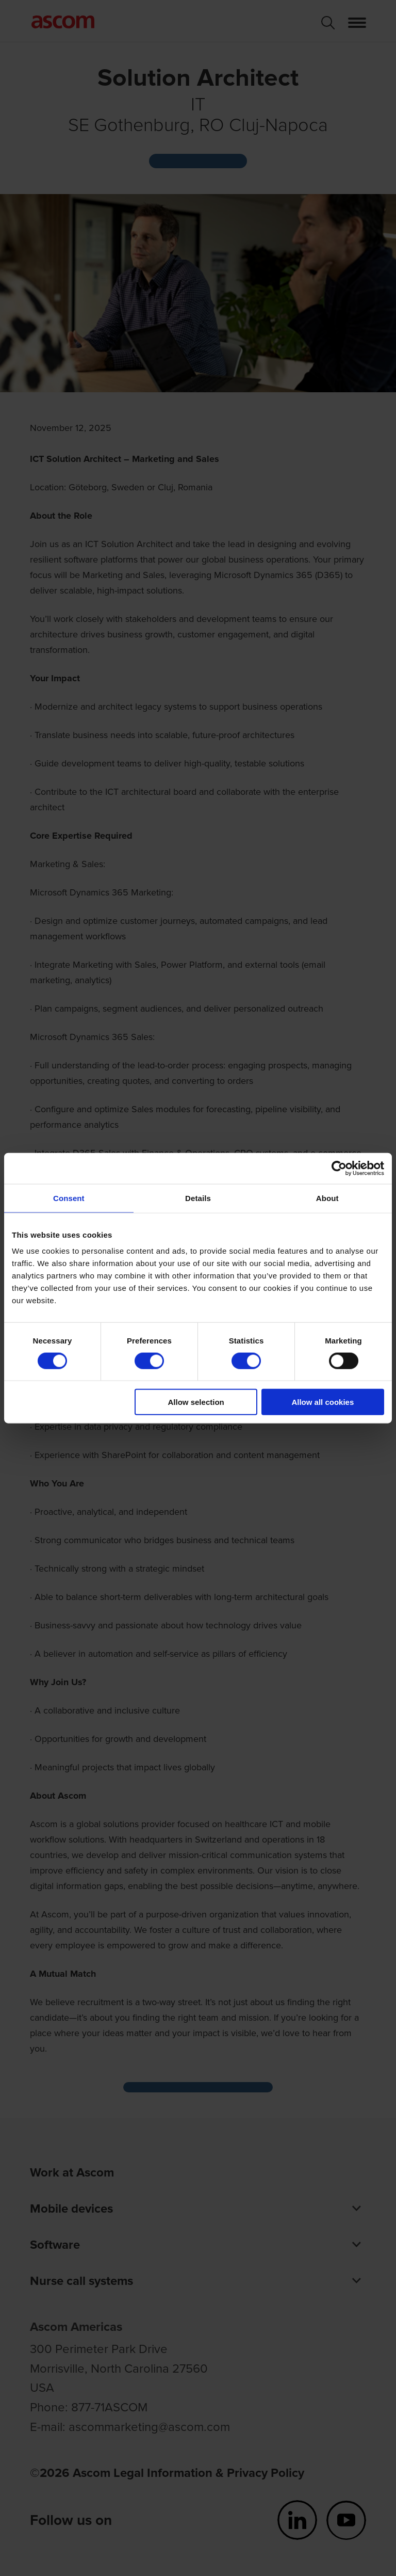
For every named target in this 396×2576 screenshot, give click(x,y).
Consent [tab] (69, 1197)
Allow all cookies (322, 1402)
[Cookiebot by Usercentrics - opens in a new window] (339, 1168)
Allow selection (196, 1402)
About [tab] (327, 1197)
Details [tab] (198, 1197)
